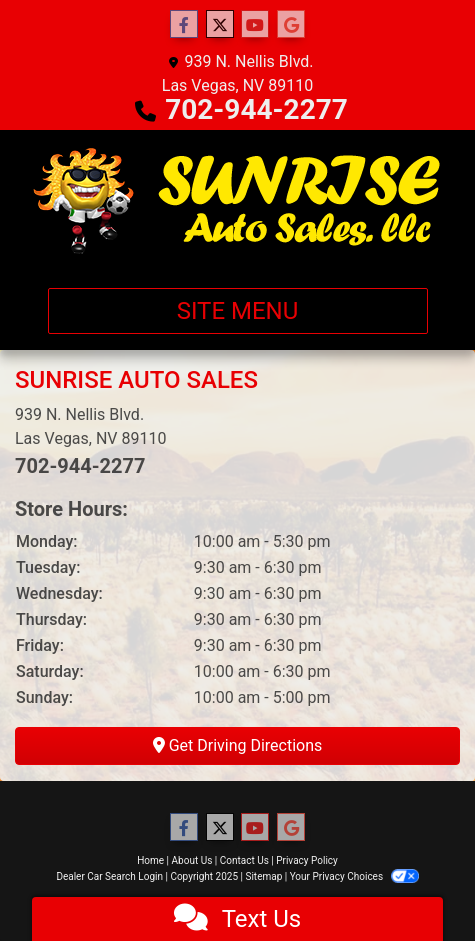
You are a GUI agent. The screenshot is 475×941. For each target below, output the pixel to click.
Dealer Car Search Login (109, 876)
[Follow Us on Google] (291, 25)
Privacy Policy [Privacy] (307, 860)
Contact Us (244, 860)
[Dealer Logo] (237, 201)
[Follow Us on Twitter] (220, 25)
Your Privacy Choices (354, 876)
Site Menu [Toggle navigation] (238, 311)
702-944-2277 (256, 109)
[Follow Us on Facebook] (184, 25)
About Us (192, 860)
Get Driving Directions (238, 745)
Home (150, 860)
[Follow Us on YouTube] (255, 25)
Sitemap (263, 876)
